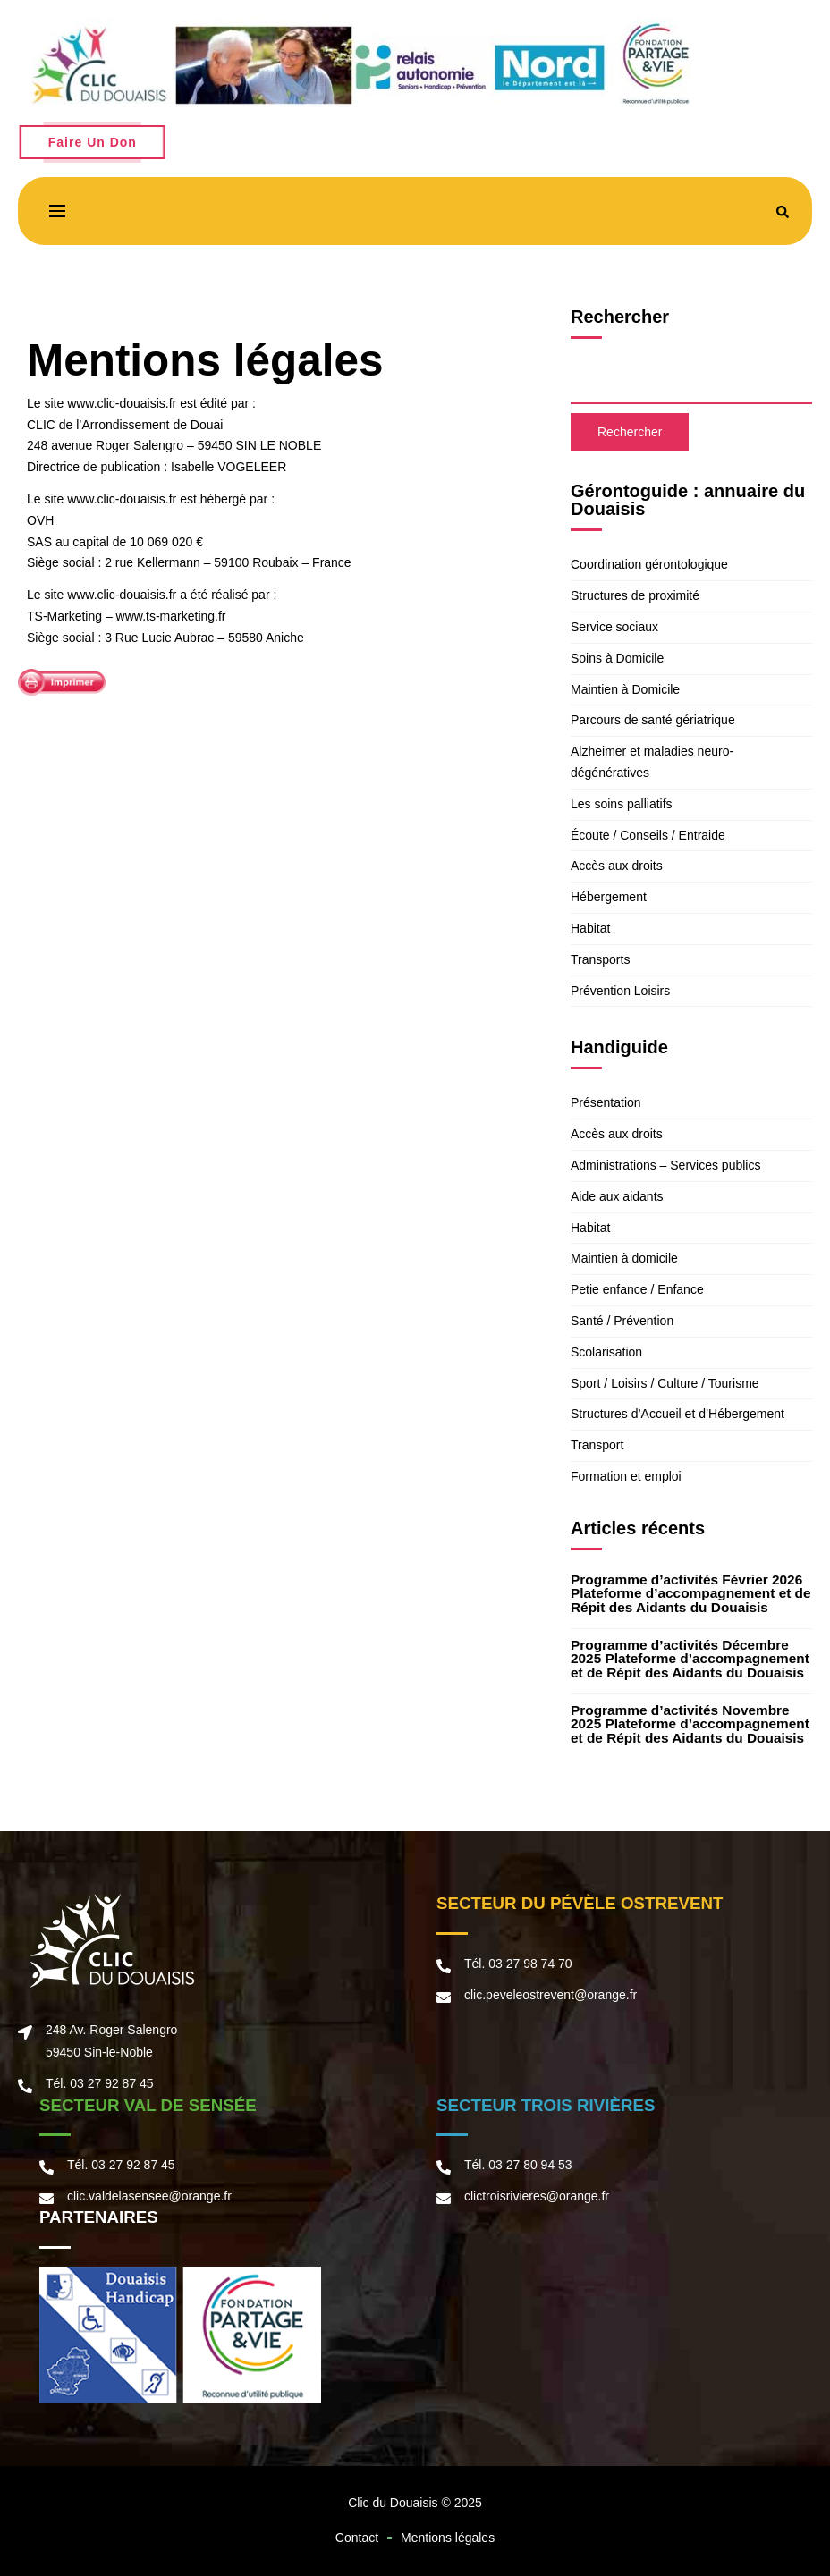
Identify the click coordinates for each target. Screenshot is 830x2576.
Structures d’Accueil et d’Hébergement (677, 1413)
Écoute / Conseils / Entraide (648, 835)
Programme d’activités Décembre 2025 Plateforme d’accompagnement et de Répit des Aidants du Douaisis (690, 1658)
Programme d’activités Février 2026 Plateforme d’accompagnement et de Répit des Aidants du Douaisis (691, 1593)
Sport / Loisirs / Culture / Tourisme (665, 1383)
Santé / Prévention (622, 1320)
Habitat (590, 928)
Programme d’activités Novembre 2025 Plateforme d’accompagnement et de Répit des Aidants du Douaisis (690, 1723)
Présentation (606, 1102)
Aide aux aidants (617, 1196)
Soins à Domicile (617, 658)
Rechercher (620, 317)
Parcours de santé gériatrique (653, 720)
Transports (600, 959)
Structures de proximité (635, 595)
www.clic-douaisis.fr (120, 403)
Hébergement (609, 897)
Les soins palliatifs (622, 804)
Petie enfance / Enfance (637, 1289)
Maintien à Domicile (625, 689)
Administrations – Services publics (665, 1165)
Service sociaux (614, 627)
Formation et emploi (626, 1476)
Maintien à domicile (624, 1258)
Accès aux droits (617, 865)
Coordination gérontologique (649, 564)
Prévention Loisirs (620, 991)
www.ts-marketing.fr (171, 616)
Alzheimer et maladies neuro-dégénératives (652, 762)
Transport (597, 1445)
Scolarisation (606, 1352)
